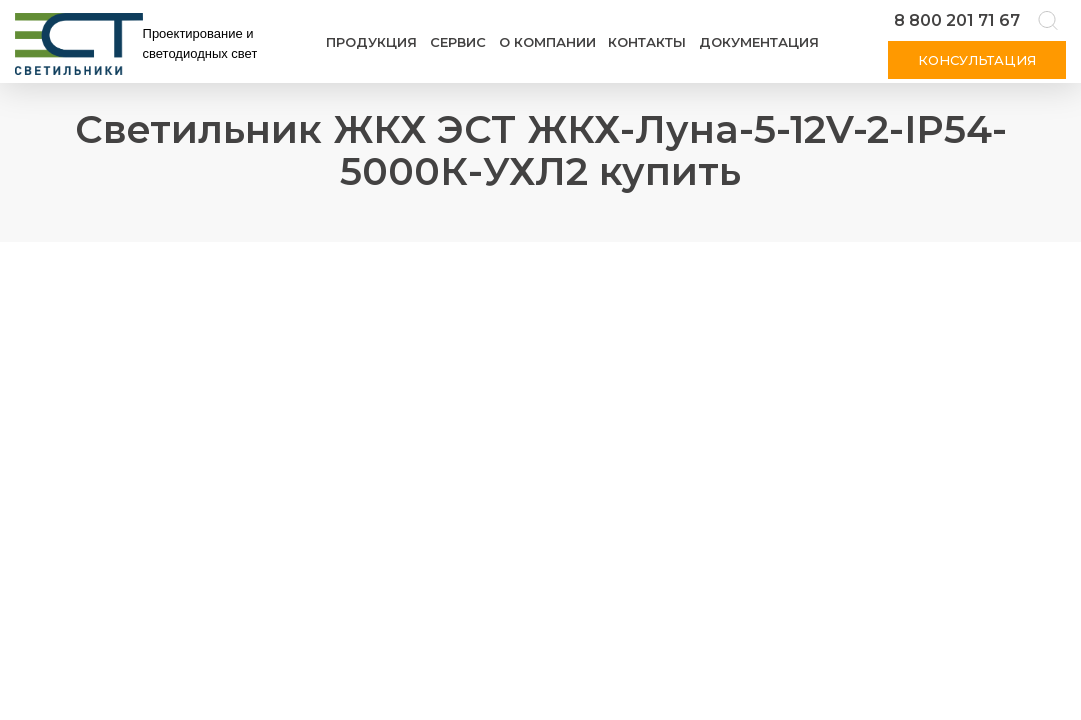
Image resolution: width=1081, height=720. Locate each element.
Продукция (371, 42)
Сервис (458, 42)
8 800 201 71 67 (957, 20)
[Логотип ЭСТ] (140, 44)
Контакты (647, 42)
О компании (547, 42)
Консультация (977, 60)
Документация (759, 42)
